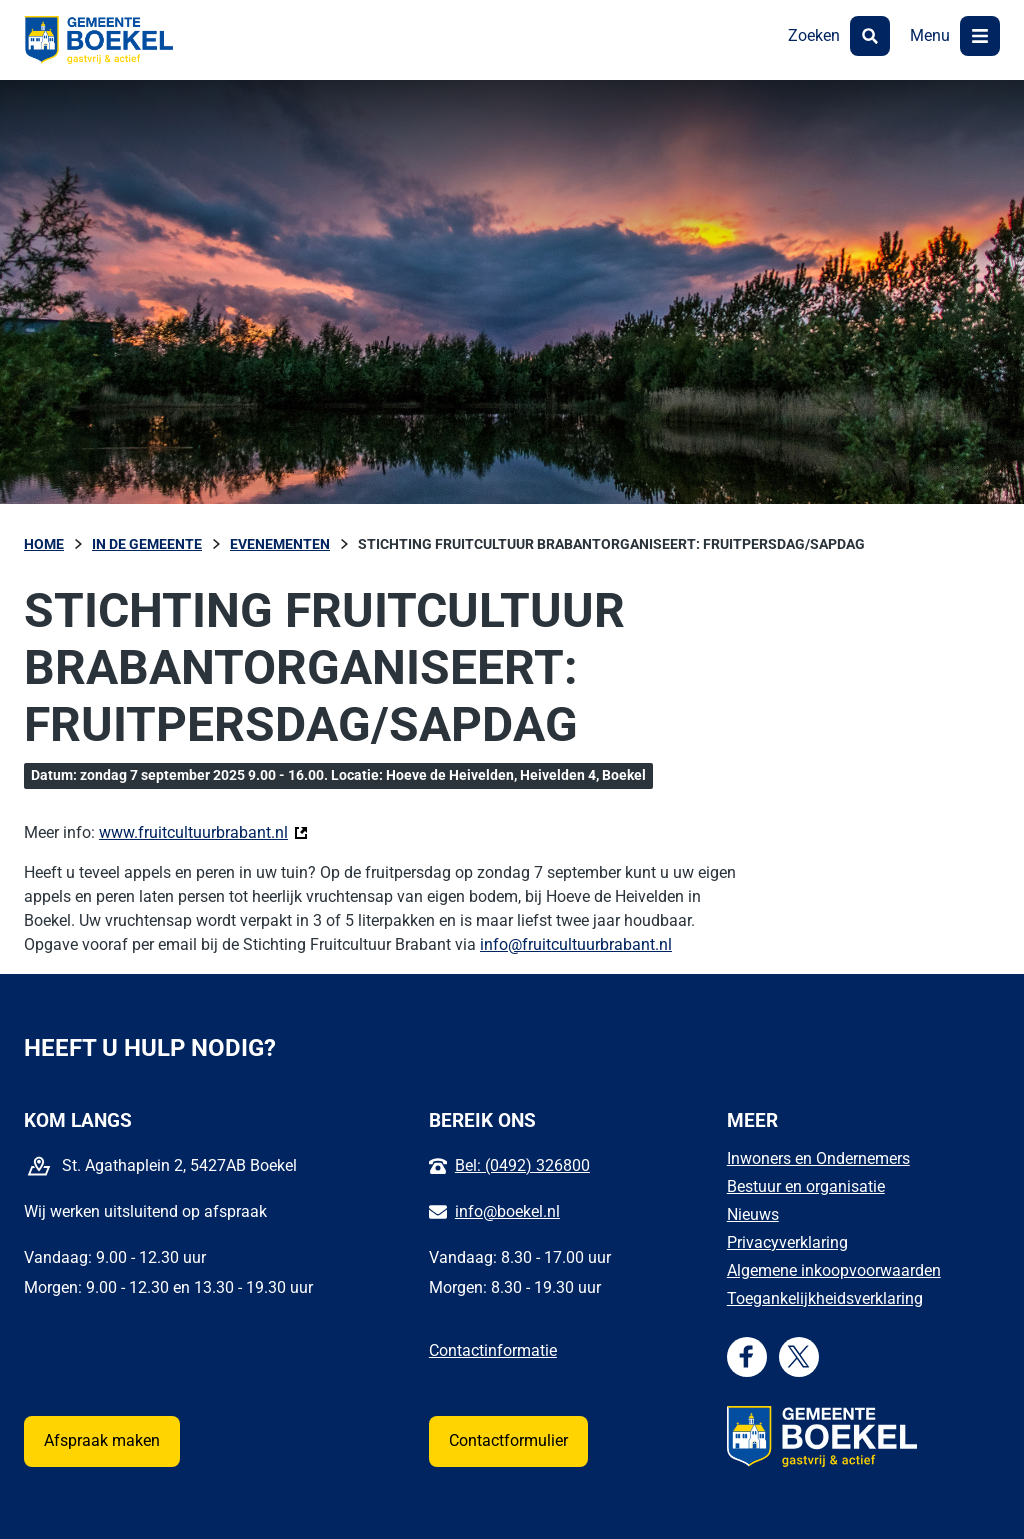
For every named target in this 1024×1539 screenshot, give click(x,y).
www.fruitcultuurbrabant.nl (203, 831)
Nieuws (753, 1214)
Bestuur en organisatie (806, 1186)
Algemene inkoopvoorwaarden (834, 1270)
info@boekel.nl (507, 1211)
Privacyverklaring (787, 1242)
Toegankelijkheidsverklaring (825, 1298)
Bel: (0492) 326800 (522, 1165)
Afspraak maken (102, 1440)
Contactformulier (508, 1440)
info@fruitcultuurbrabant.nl (576, 944)
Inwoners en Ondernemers (818, 1158)
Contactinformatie (493, 1350)
